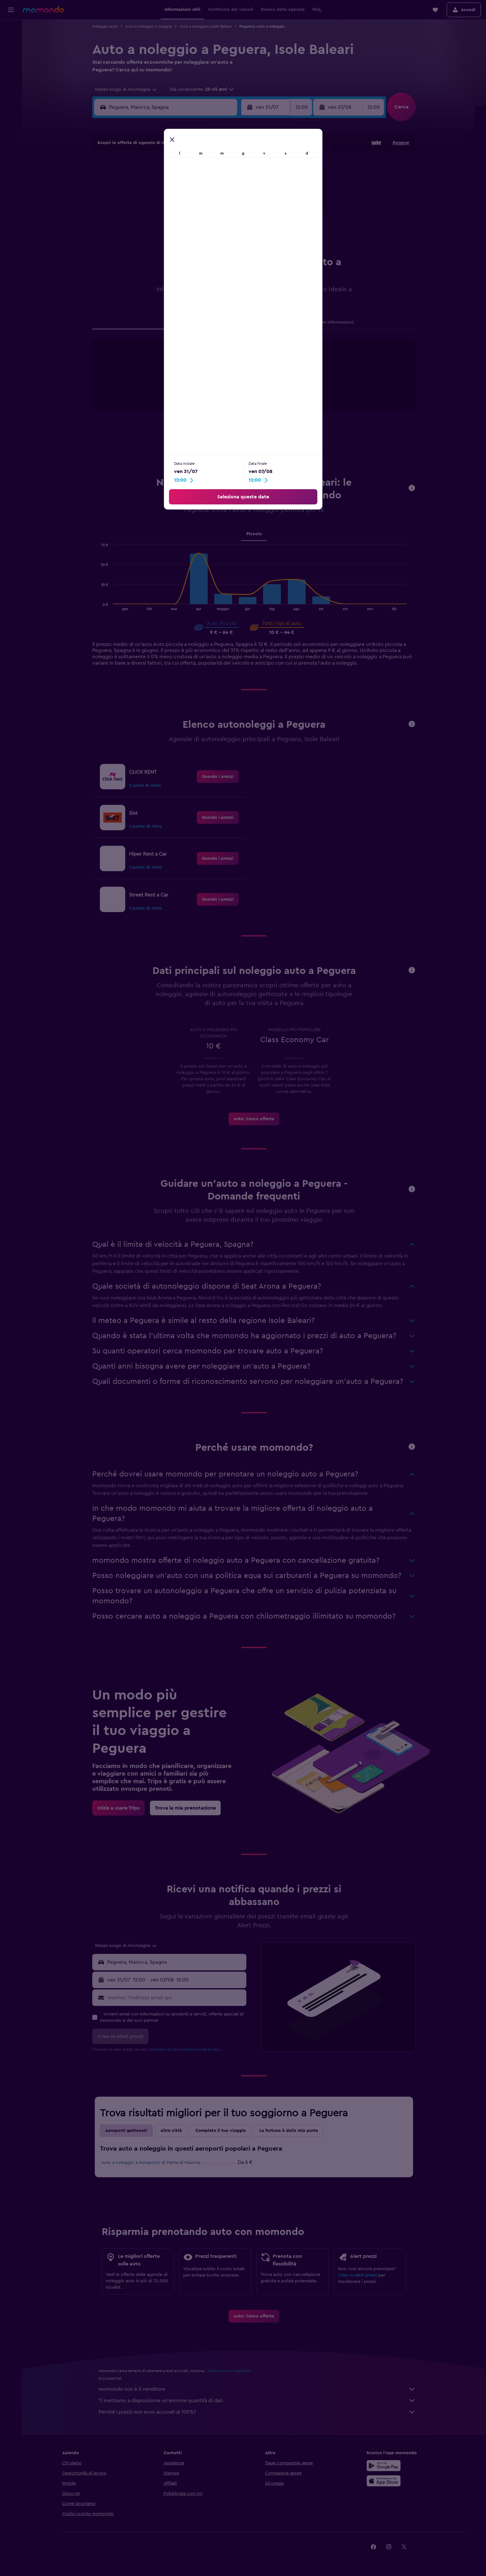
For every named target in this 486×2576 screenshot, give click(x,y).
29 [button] (171, 227)
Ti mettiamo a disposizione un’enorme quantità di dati (257, 2400)
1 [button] (171, 166)
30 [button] (187, 227)
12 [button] (232, 181)
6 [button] (141, 181)
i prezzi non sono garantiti (228, 2371)
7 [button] (156, 181)
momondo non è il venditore (257, 2389)
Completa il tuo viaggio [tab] (220, 2130)
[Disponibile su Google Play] (383, 2465)
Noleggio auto (105, 26)
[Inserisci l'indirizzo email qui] (175, 1997)
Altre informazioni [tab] (335, 322)
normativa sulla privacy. (201, 2049)
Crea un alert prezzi (357, 2275)
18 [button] (217, 197)
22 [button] (171, 212)
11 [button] (217, 181)
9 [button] (186, 181)
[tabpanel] (254, 382)
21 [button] (156, 212)
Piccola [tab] (254, 534)
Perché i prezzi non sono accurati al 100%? (257, 2412)
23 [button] (187, 212)
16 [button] (187, 197)
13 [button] (141, 197)
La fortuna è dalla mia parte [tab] (288, 2130)
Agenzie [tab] (173, 322)
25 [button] (217, 212)
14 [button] (156, 197)
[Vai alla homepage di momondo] (43, 9)
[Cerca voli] (11, 29)
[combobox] (123, 89)
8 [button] (171, 181)
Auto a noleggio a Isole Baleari (205, 26)
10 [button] (201, 181)
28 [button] (156, 227)
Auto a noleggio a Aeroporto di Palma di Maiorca (150, 2162)
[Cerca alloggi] (11, 42)
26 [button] (232, 212)
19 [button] (232, 197)
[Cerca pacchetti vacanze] (11, 69)
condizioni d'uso (162, 2049)
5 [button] (232, 166)
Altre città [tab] (171, 2130)
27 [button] (141, 227)
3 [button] (202, 166)
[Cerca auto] (11, 55)
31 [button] (202, 227)
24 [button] (202, 212)
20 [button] (141, 212)
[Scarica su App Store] (383, 2481)
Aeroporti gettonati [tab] (126, 2130)
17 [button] (202, 197)
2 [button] (186, 166)
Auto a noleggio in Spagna (148, 26)
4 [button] (217, 166)
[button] (11, 10)
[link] (218, 776)
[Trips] (11, 87)
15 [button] (171, 197)
